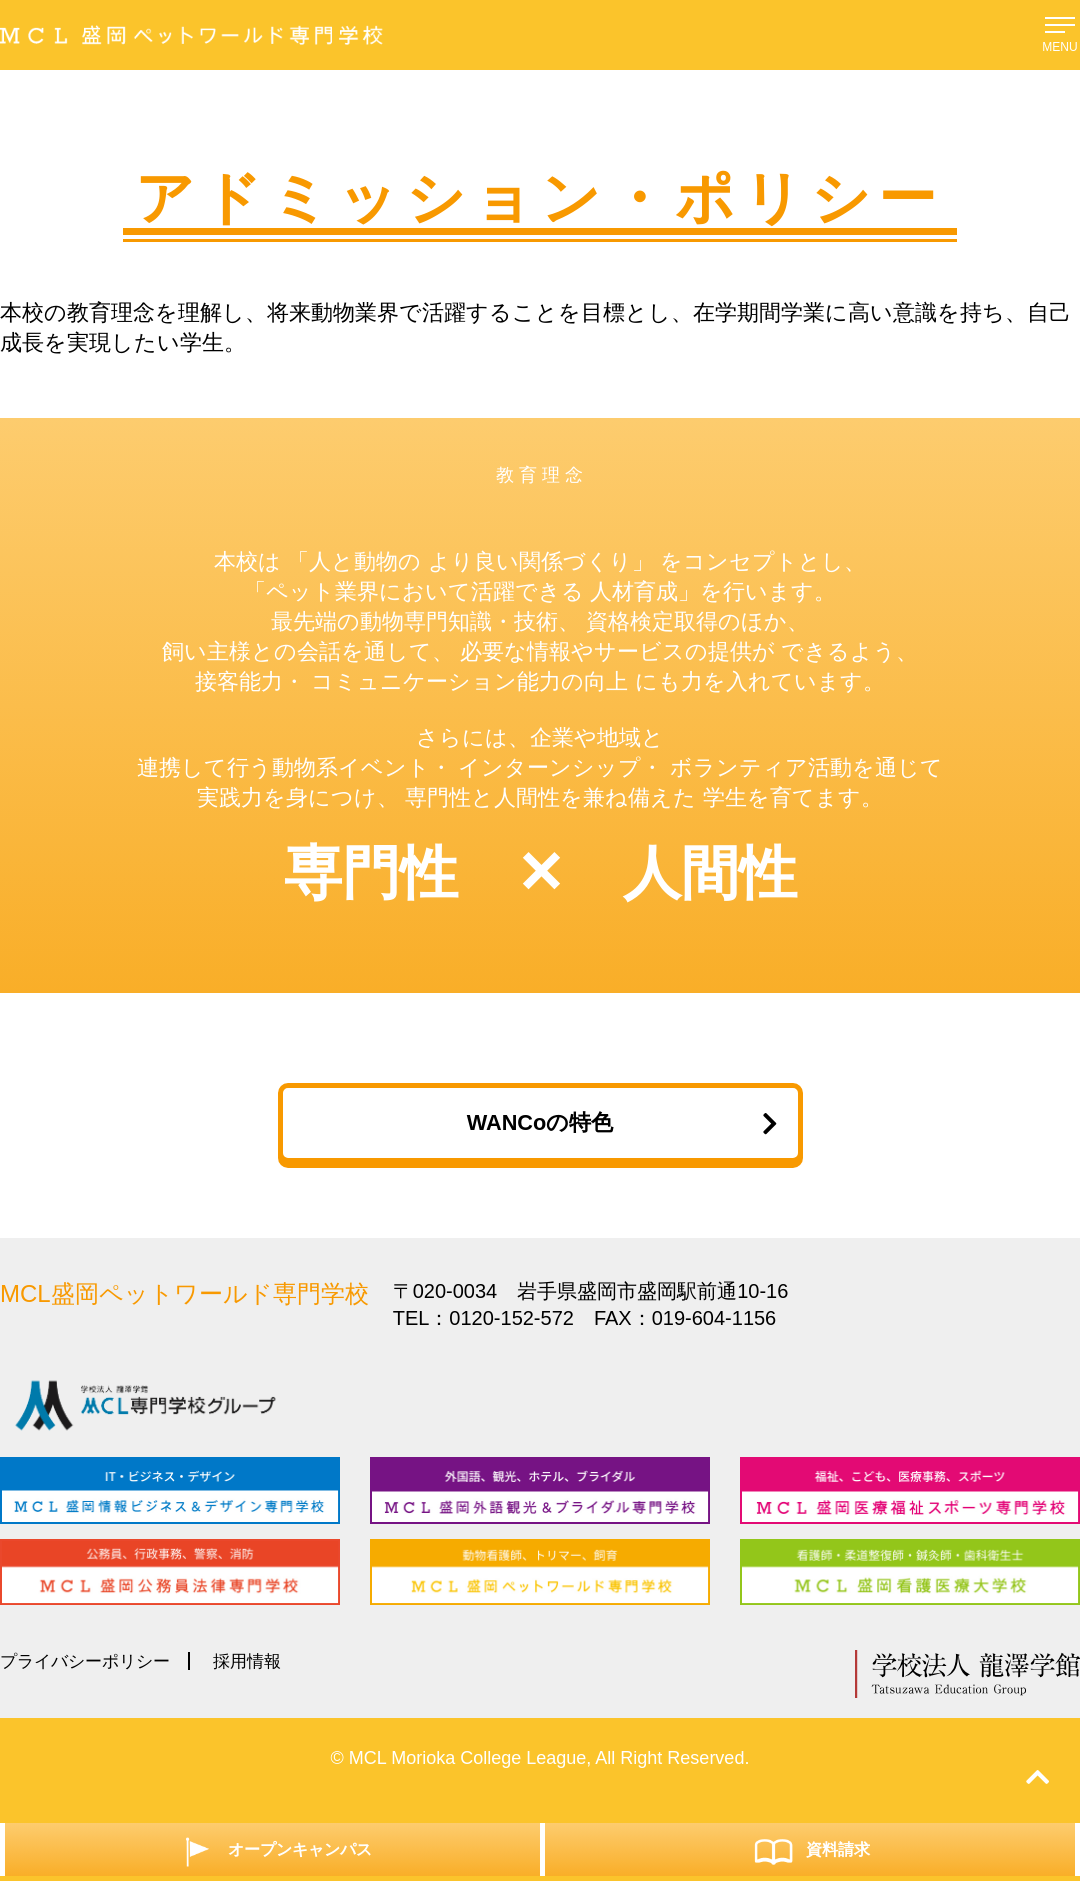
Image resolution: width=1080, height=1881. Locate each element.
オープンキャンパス (272, 1849)
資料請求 (810, 1849)
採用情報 (259, 1684)
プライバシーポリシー (90, 1684)
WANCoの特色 (616, 1131)
